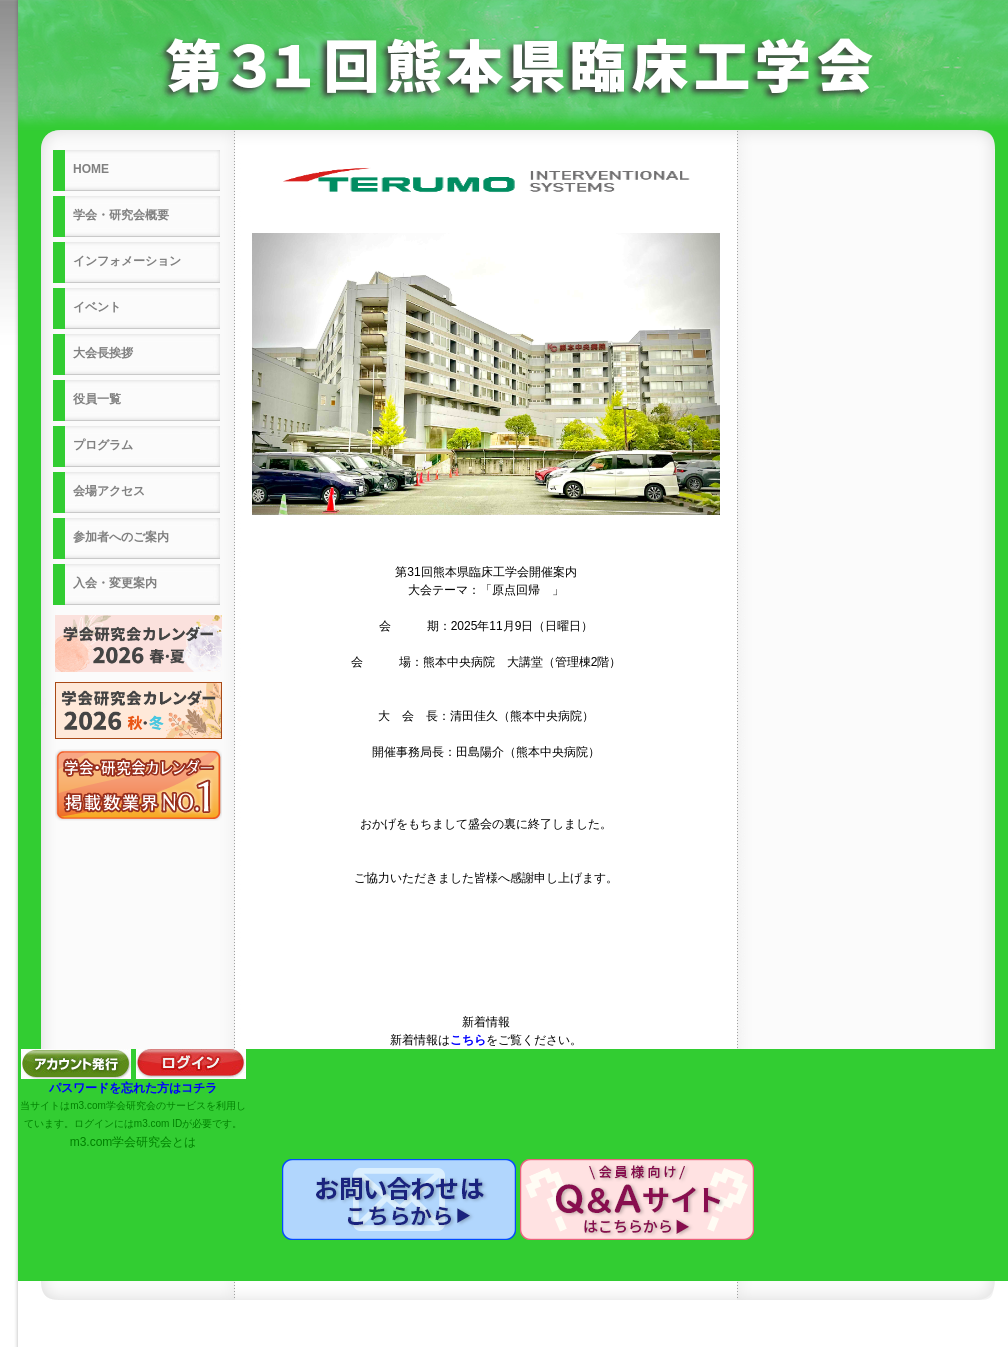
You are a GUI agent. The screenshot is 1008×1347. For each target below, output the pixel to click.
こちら (468, 1040)
